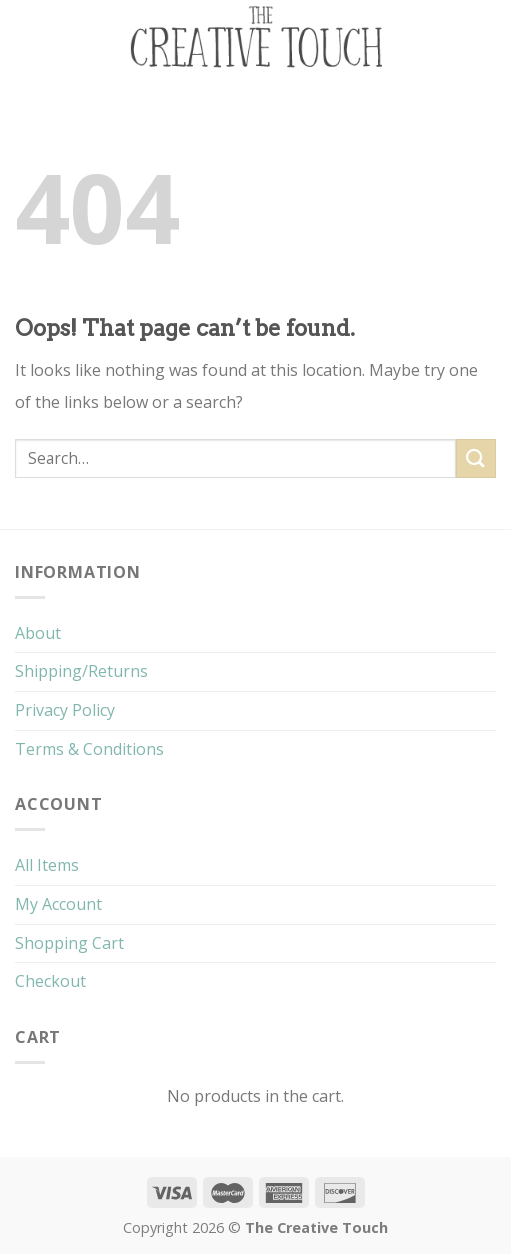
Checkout (50, 981)
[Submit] (476, 458)
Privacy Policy (65, 710)
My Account (58, 904)
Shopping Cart (69, 943)
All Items (47, 865)
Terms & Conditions (89, 749)
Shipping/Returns (81, 671)
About (38, 633)
